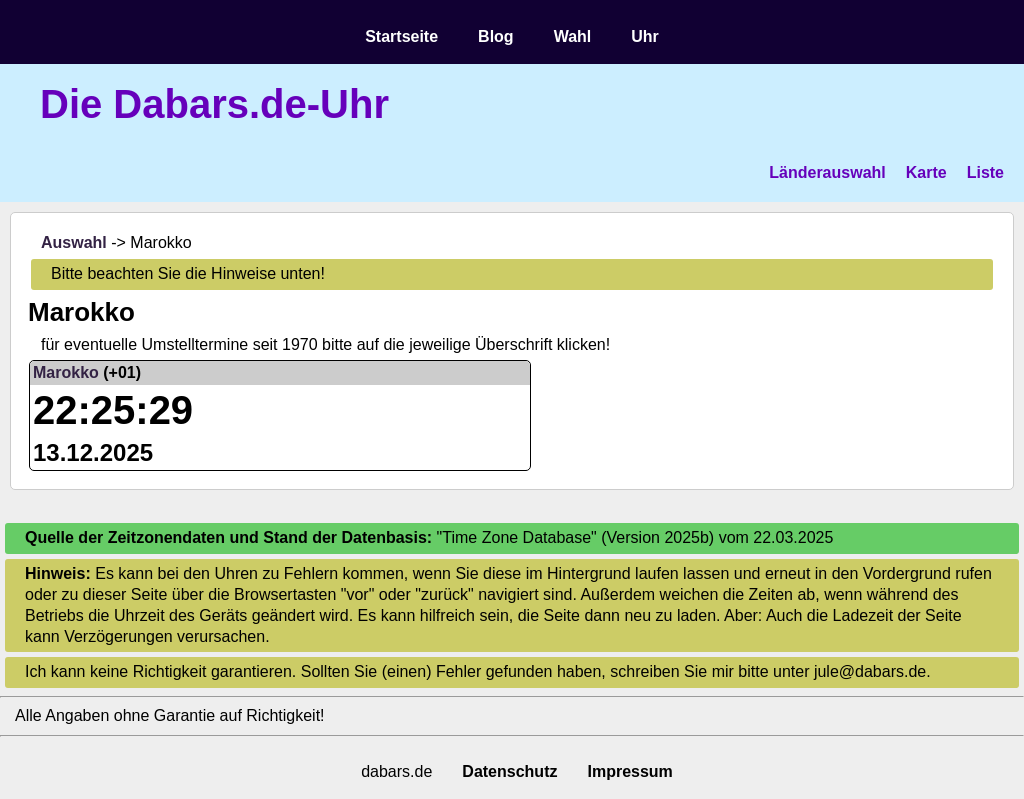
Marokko (66, 372)
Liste (985, 172)
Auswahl (74, 242)
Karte (926, 172)
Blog (496, 36)
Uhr (645, 36)
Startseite (401, 36)
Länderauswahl (827, 172)
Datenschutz (509, 771)
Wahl (573, 36)
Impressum (629, 771)
